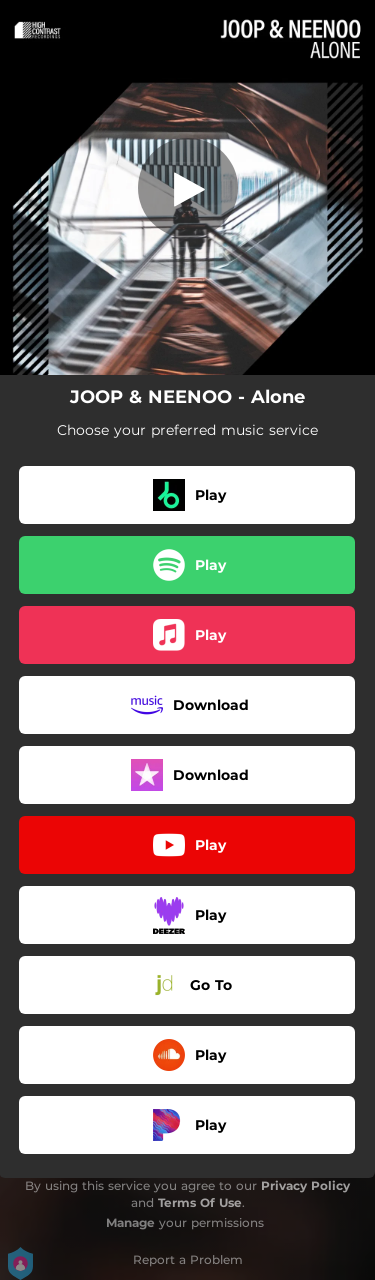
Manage (130, 1222)
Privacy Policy (305, 1185)
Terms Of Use (200, 1202)
